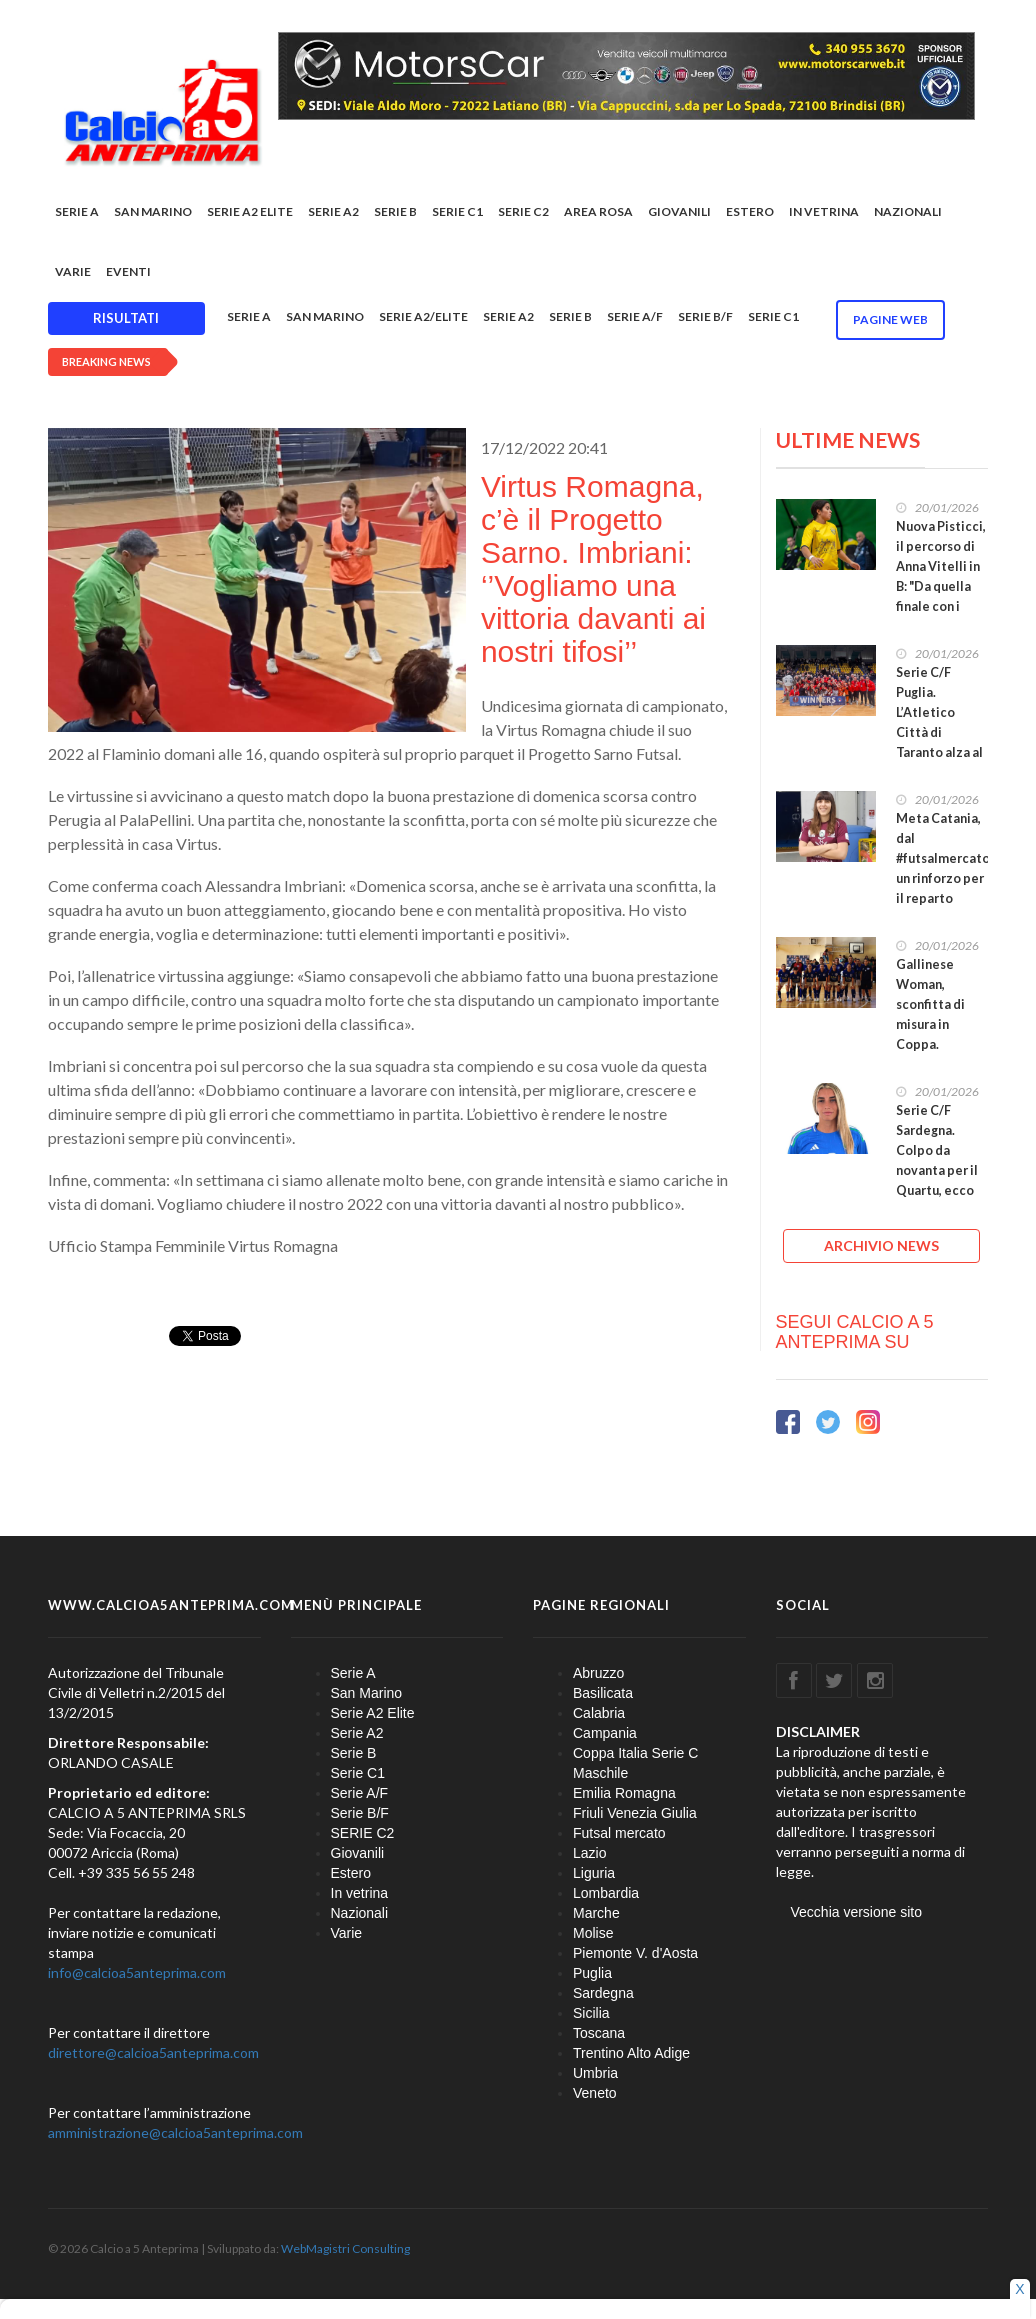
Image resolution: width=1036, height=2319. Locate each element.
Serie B (395, 211)
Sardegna (603, 1993)
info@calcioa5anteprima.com (137, 1972)
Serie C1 (457, 211)
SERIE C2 (523, 211)
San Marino (153, 211)
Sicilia (591, 2013)
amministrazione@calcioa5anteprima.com (175, 2132)
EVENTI (128, 271)
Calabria (599, 1713)
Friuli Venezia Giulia (635, 1813)
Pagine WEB (890, 319)
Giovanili (679, 211)
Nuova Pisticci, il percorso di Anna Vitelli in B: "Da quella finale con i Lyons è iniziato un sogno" (941, 596)
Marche (596, 1913)
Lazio (589, 1853)
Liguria (594, 1873)
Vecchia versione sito (857, 1912)
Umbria (595, 2073)
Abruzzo (598, 1673)
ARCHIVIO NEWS (881, 1245)
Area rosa (598, 211)
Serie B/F (705, 316)
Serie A (77, 211)
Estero (750, 211)
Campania (605, 1733)
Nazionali (908, 211)
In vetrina (824, 211)
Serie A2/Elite (423, 316)
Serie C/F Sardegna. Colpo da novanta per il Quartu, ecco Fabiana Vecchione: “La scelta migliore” (940, 1190)
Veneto (595, 2093)
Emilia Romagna (624, 1793)
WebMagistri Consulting (345, 2248)
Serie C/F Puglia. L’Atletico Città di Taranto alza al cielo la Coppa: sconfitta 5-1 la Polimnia (940, 742)
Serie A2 (333, 211)
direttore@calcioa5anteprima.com (153, 2052)
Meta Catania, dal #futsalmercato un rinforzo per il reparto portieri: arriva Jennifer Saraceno (943, 888)
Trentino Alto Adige (631, 2053)
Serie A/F (635, 316)
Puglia (592, 1973)
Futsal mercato (619, 1833)
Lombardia (606, 1893)
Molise (593, 1933)
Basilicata (603, 1693)
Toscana (599, 2033)
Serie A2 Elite (250, 211)
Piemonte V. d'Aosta (635, 1953)
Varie (73, 271)
